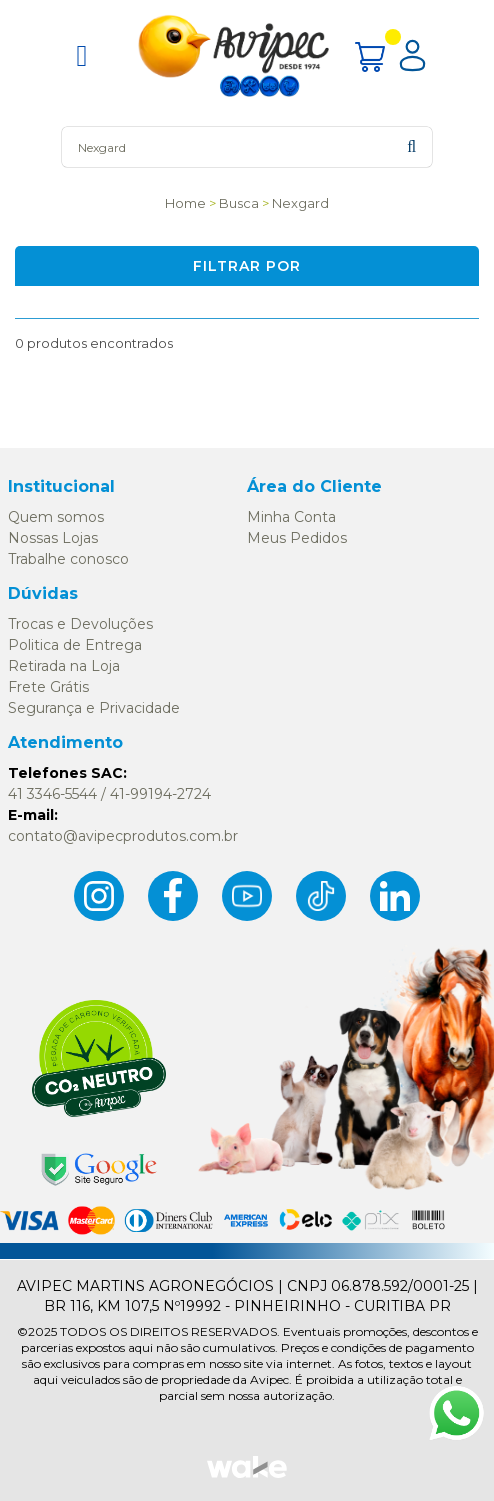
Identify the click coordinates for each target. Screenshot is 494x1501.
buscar (411, 146)
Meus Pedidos (297, 538)
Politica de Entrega (75, 645)
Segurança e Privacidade (94, 708)
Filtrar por (247, 266)
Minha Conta (291, 517)
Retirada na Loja (64, 666)
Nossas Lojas (53, 538)
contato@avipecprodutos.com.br (123, 836)
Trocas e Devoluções (80, 624)
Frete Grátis (48, 687)
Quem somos (56, 517)
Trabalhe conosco (68, 559)
